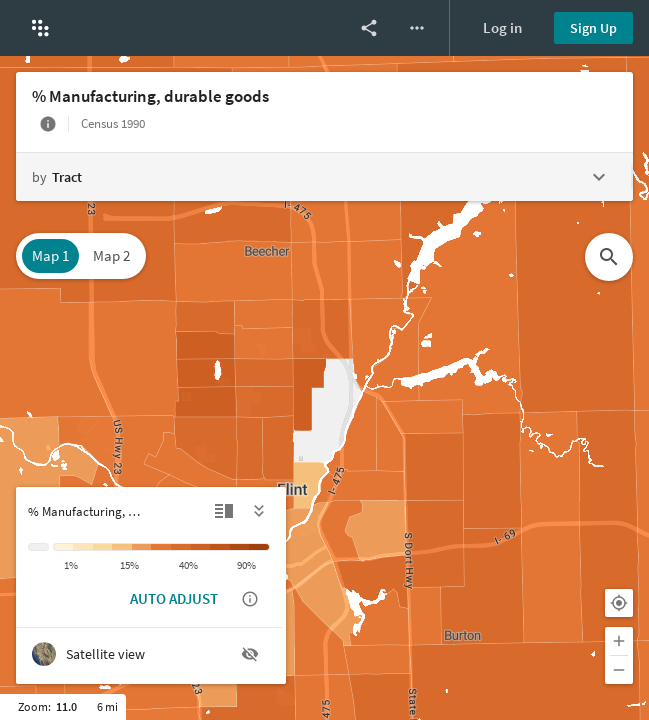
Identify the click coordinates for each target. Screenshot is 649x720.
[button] (40, 28)
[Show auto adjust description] (250, 599)
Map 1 (50, 255)
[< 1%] (63, 547)
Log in (502, 27)
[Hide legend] (260, 511)
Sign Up (593, 28)
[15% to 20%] (142, 547)
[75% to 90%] (240, 547)
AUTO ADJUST (174, 599)
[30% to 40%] (181, 547)
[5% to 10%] (103, 547)
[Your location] (619, 603)
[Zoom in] (619, 641)
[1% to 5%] (83, 547)
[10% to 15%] (122, 547)
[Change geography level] (323, 177)
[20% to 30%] (161, 547)
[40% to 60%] (201, 547)
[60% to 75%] (220, 547)
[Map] (324, 388)
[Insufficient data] (38, 547)
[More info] (48, 124)
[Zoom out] (619, 670)
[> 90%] (259, 547)
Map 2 (111, 255)
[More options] (417, 28)
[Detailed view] (224, 511)
